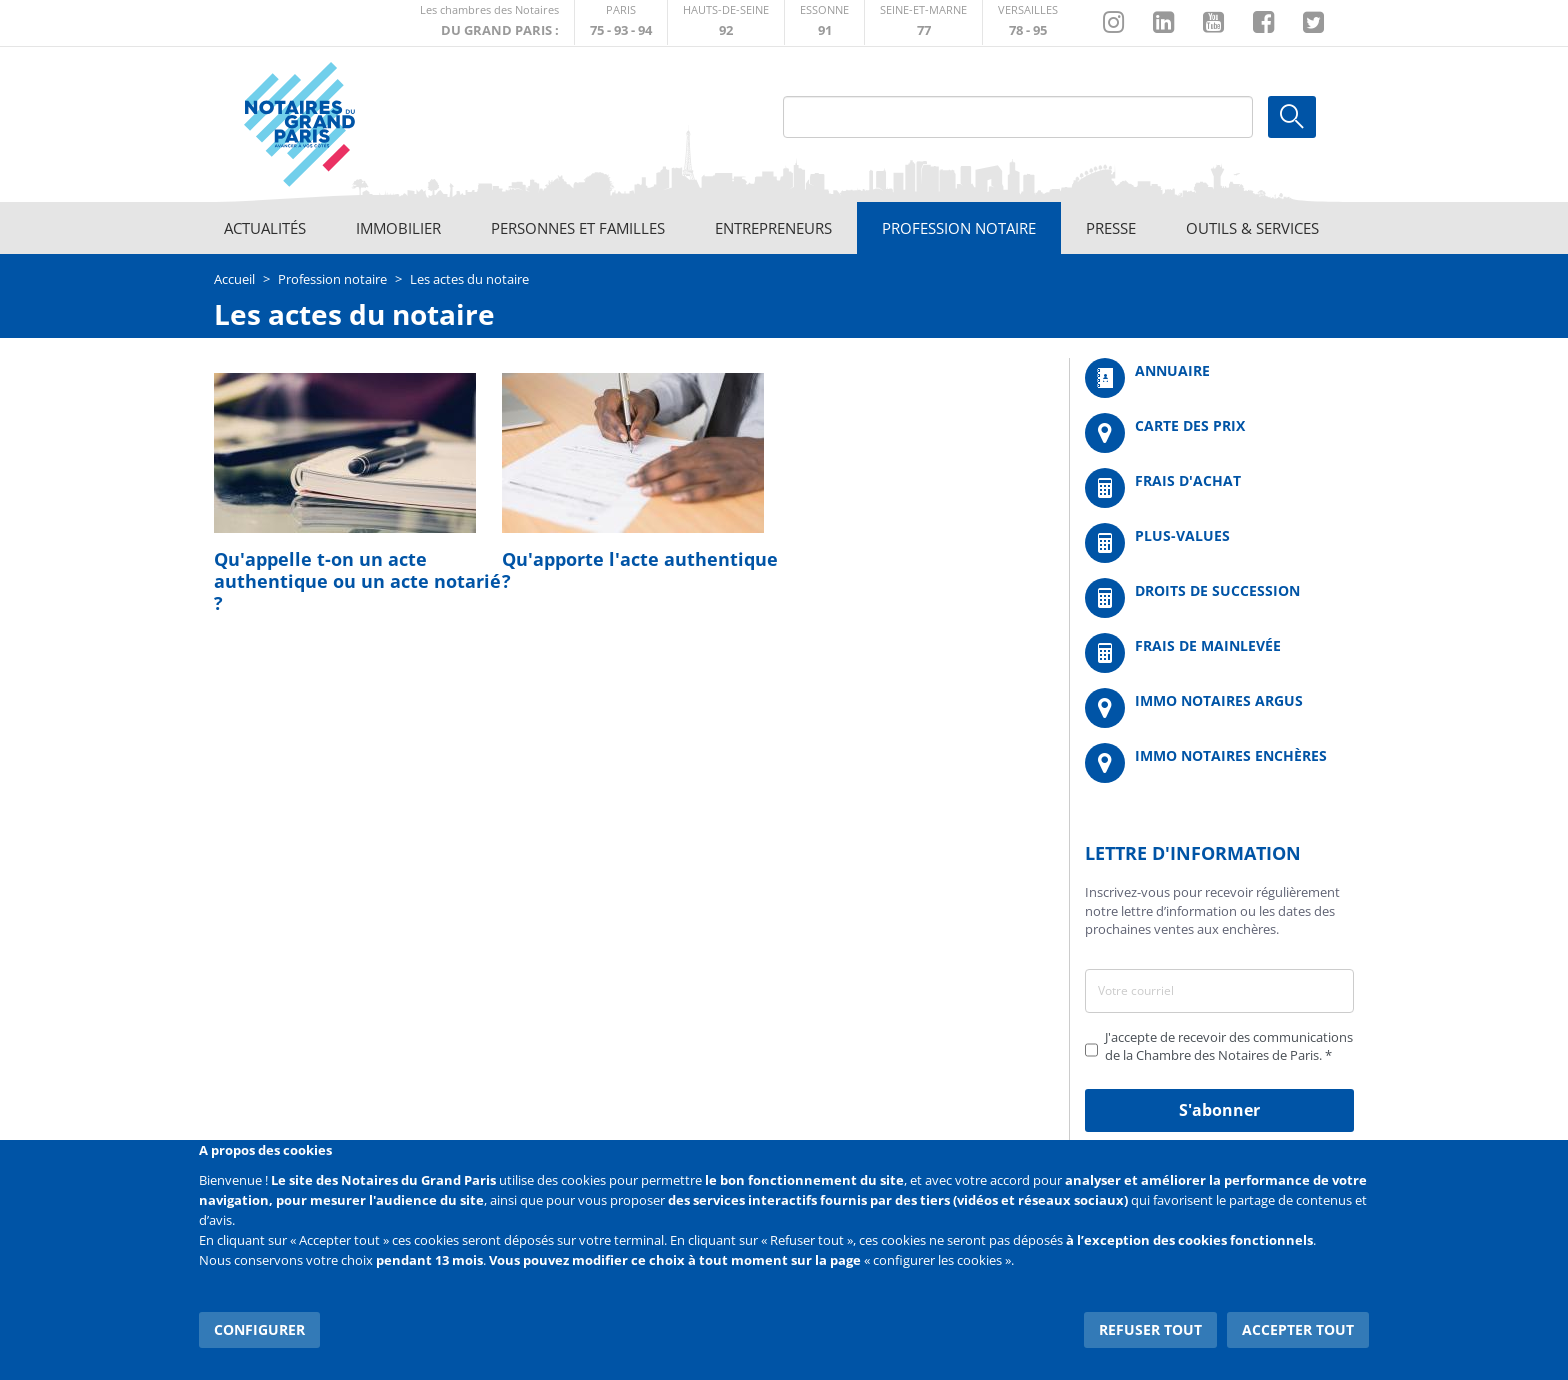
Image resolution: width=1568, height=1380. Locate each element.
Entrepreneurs (773, 228)
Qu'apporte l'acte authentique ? (640, 570)
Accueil (234, 279)
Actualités (265, 228)
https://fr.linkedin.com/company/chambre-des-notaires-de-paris (1163, 23)
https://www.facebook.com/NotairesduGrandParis (1263, 23)
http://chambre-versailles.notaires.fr (1028, 22)
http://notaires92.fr (726, 22)
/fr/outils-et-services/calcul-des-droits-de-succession (1219, 598)
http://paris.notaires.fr (621, 22)
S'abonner (1219, 1110)
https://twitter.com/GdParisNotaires (1313, 23)
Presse (1111, 228)
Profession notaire (959, 228)
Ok (1292, 117)
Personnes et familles (578, 228)
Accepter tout (1298, 1329)
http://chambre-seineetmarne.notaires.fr (923, 22)
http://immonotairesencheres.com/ (1219, 763)
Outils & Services (1252, 228)
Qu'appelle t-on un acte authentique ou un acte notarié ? (357, 581)
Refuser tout (1150, 1329)
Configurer (259, 1329)
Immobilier (398, 228)
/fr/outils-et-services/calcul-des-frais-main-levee (1219, 653)
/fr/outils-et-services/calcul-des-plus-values (1219, 543)
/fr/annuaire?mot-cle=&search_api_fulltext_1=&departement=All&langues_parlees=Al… (1219, 378)
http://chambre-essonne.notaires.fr (824, 22)
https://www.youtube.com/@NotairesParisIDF (1213, 23)
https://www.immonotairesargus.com (1219, 708)
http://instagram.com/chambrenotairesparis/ (1113, 23)
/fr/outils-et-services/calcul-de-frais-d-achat (1219, 488)
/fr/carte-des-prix (1219, 433)
